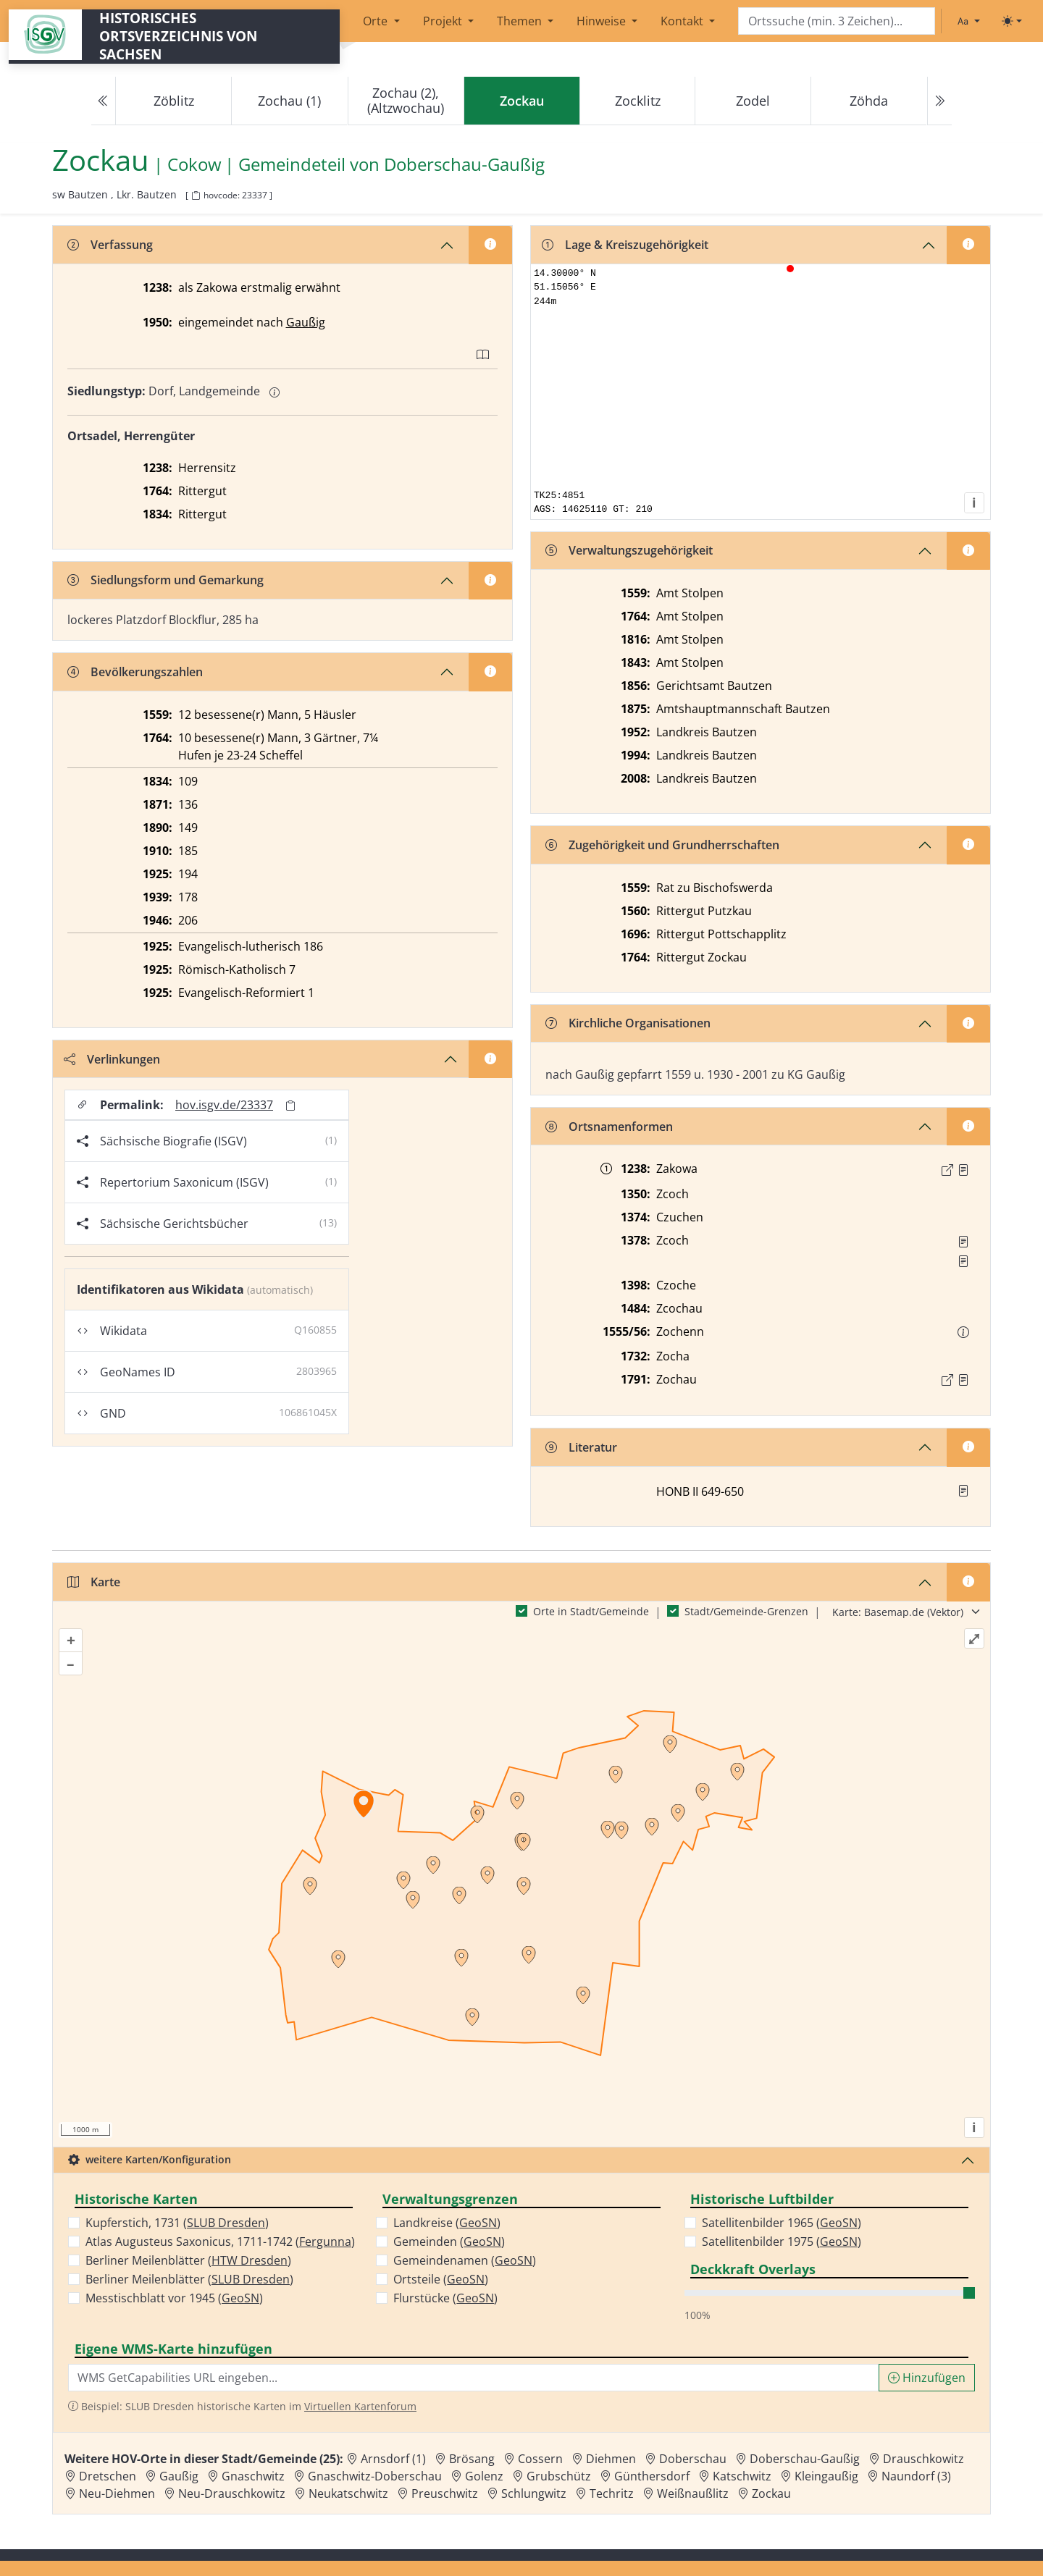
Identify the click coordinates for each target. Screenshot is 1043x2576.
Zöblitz (174, 100)
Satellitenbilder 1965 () (781, 2223)
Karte (93, 1582)
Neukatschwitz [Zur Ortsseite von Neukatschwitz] (348, 2493)
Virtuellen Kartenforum (360, 2406)
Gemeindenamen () (464, 2260)
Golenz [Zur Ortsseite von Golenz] (484, 2476)
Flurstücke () (445, 2298)
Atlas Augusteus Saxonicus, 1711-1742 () (220, 2241)
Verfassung (110, 245)
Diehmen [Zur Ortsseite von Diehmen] (611, 2459)
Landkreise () (446, 2223)
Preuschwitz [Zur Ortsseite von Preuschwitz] (444, 2493)
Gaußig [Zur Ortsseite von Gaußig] (178, 2476)
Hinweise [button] (603, 21)
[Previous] (103, 101)
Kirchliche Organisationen (628, 1023)
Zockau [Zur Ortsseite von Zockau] (771, 2493)
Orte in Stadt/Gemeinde (591, 1611)
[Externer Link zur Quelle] (947, 1170)
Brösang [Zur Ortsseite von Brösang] (472, 2459)
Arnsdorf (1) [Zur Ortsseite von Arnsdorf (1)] (393, 2459)
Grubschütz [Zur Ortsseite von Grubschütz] (559, 2476)
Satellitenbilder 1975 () (781, 2241)
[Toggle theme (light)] (1011, 21)
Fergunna (325, 2241)
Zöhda (869, 100)
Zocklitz (638, 100)
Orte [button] (376, 21)
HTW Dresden (249, 2260)
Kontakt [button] (683, 21)
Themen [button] (521, 21)
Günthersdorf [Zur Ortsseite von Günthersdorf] (652, 2476)
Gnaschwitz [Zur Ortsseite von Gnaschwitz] (253, 2476)
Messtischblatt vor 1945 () (174, 2298)
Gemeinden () (449, 2241)
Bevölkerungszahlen (135, 672)
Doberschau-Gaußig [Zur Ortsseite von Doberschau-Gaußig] (805, 2459)
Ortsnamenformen (609, 1127)
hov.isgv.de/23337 (224, 1105)
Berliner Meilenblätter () (188, 2260)
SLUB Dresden (226, 2223)
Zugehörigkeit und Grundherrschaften (662, 845)
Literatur (581, 1447)
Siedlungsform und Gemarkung (165, 580)
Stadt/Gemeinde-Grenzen (746, 1611)
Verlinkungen (112, 1059)
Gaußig (305, 322)
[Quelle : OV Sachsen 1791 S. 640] (963, 1380)
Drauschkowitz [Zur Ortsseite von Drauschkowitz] (923, 2459)
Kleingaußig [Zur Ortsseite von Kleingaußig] (826, 2476)
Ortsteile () (440, 2279)
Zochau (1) (289, 100)
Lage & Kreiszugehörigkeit (625, 245)
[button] (963, 1170)
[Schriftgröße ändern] (968, 21)
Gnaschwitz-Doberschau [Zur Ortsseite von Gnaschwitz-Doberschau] (375, 2476)
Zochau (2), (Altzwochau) (405, 100)
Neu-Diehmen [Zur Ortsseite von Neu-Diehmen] (117, 2493)
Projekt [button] (444, 21)
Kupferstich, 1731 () (177, 2223)
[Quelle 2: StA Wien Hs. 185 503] (963, 1261)
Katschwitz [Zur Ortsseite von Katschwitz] (742, 2476)
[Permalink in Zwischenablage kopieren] (290, 1105)
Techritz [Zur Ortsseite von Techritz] (612, 2493)
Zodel (753, 100)
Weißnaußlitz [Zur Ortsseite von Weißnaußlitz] (693, 2493)
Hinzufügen (926, 2378)
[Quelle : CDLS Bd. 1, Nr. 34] (963, 1170)
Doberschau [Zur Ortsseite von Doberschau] (692, 2459)
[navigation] (521, 101)
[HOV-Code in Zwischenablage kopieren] (195, 195)
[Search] (836, 21)
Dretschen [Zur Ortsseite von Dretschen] (107, 2476)
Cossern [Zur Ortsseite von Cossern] (540, 2459)
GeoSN (240, 2298)
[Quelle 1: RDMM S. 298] (963, 1241)
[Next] (939, 101)
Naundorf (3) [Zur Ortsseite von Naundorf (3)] (916, 2476)
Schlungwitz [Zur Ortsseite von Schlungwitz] (533, 2493)
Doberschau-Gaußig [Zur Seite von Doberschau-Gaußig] (464, 164)
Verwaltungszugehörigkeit (629, 550)
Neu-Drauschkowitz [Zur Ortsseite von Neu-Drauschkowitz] (231, 2493)
